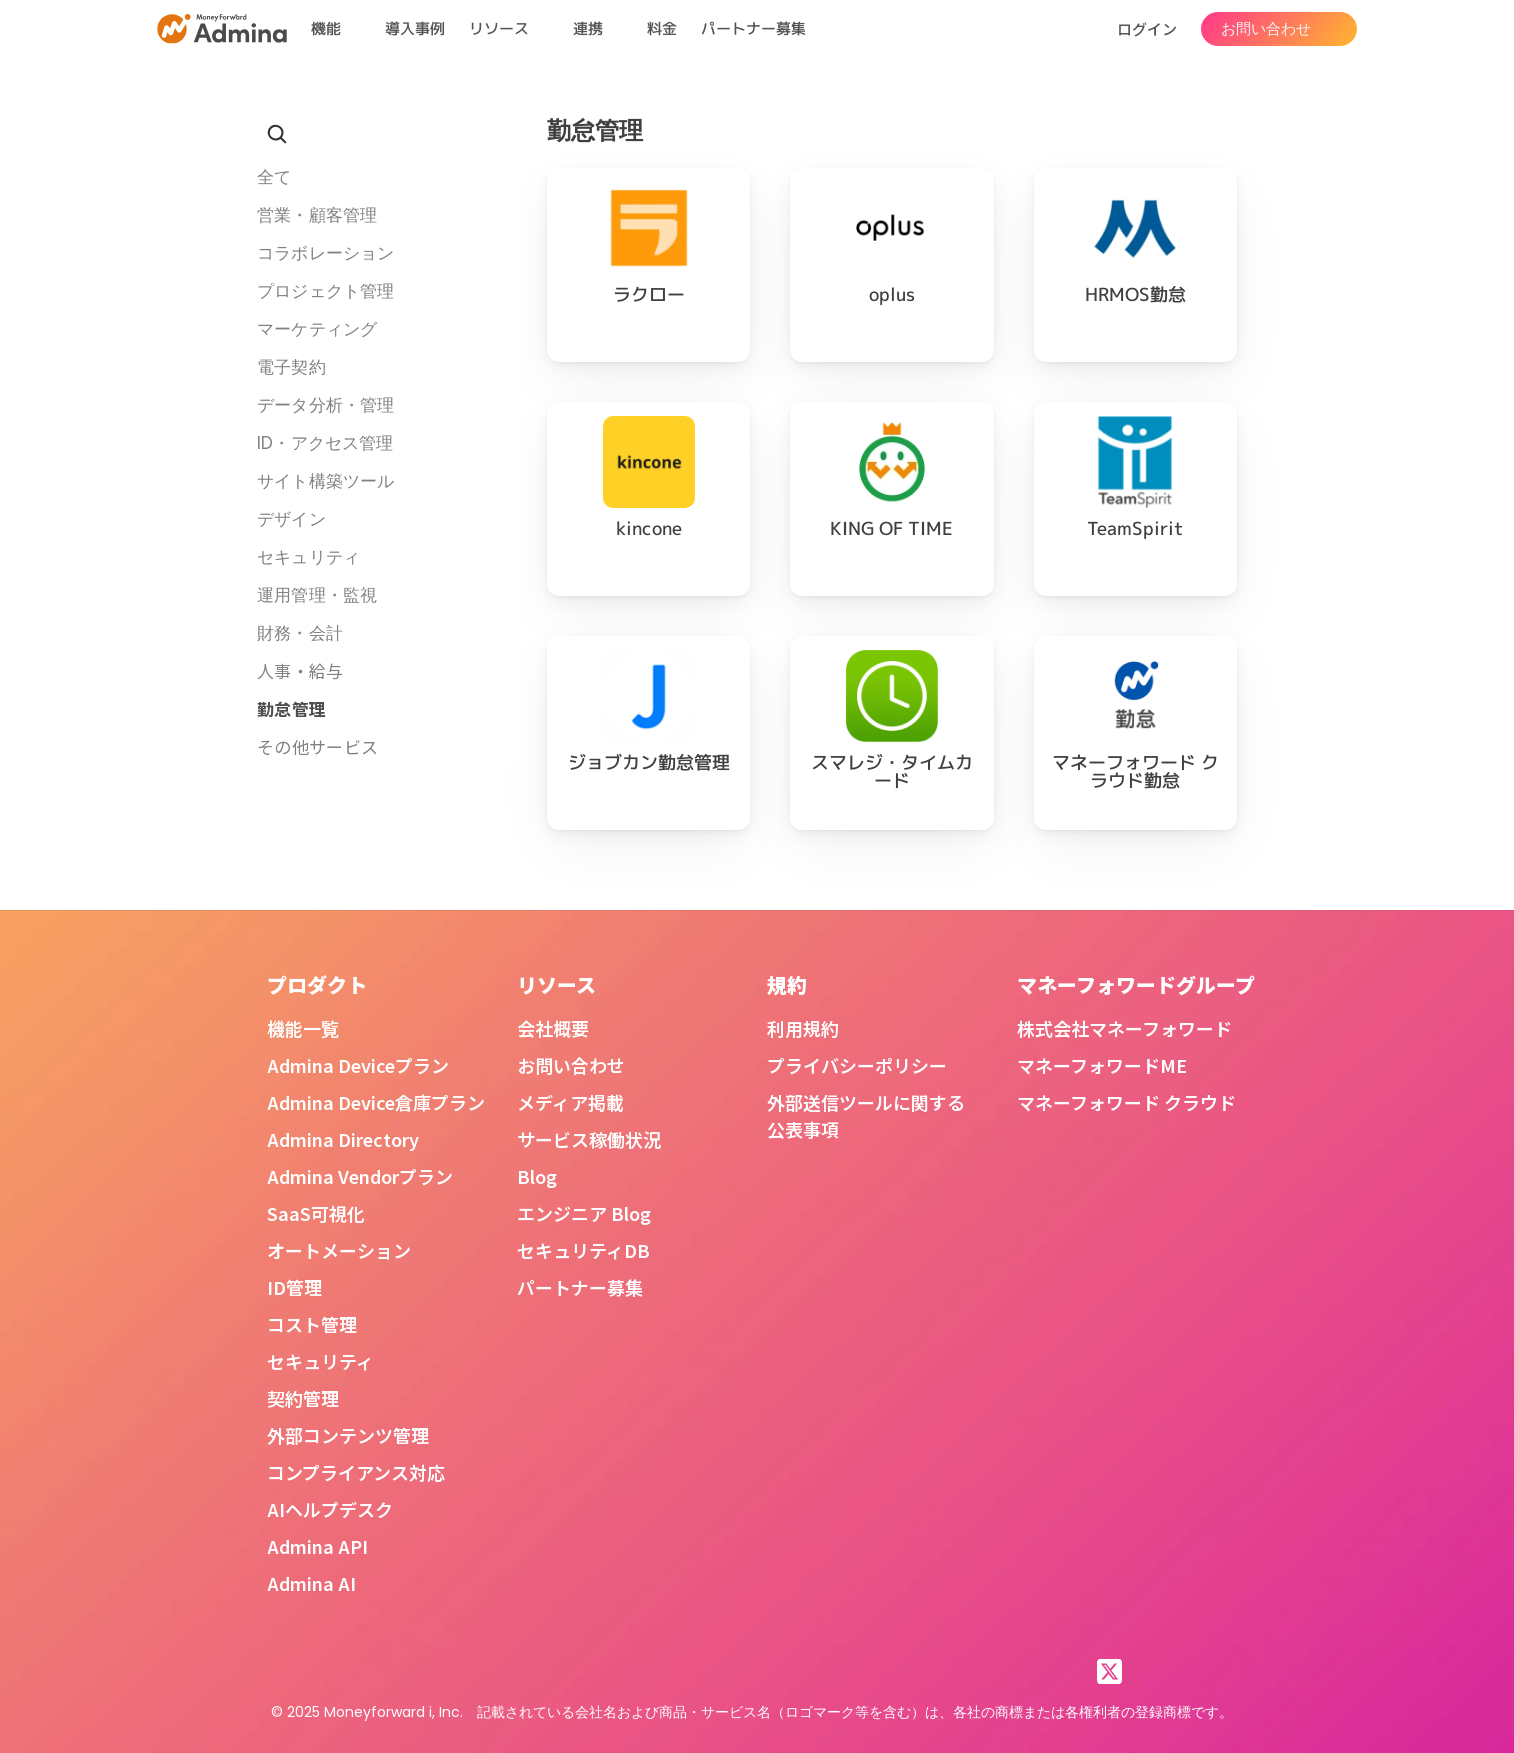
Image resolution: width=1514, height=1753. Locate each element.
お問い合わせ (571, 1065)
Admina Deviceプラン (358, 1065)
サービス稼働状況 (589, 1139)
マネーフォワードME (1102, 1065)
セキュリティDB (583, 1250)
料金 (662, 28)
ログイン (1147, 28)
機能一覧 (303, 1028)
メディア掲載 (570, 1102)
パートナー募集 (753, 28)
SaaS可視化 (316, 1213)
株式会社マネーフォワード (1124, 1028)
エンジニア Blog (584, 1213)
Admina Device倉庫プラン (376, 1102)
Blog (537, 1176)
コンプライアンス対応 (356, 1472)
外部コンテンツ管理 (348, 1435)
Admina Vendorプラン (360, 1176)
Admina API (317, 1546)
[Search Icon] (277, 134)
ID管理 (294, 1287)
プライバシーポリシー (857, 1065)
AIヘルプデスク (330, 1509)
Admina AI (311, 1583)
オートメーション (339, 1250)
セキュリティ (320, 1361)
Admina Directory (343, 1139)
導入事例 (415, 28)
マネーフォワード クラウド (1126, 1102)
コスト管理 (312, 1324)
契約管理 (303, 1398)
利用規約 (803, 1028)
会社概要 (553, 1028)
